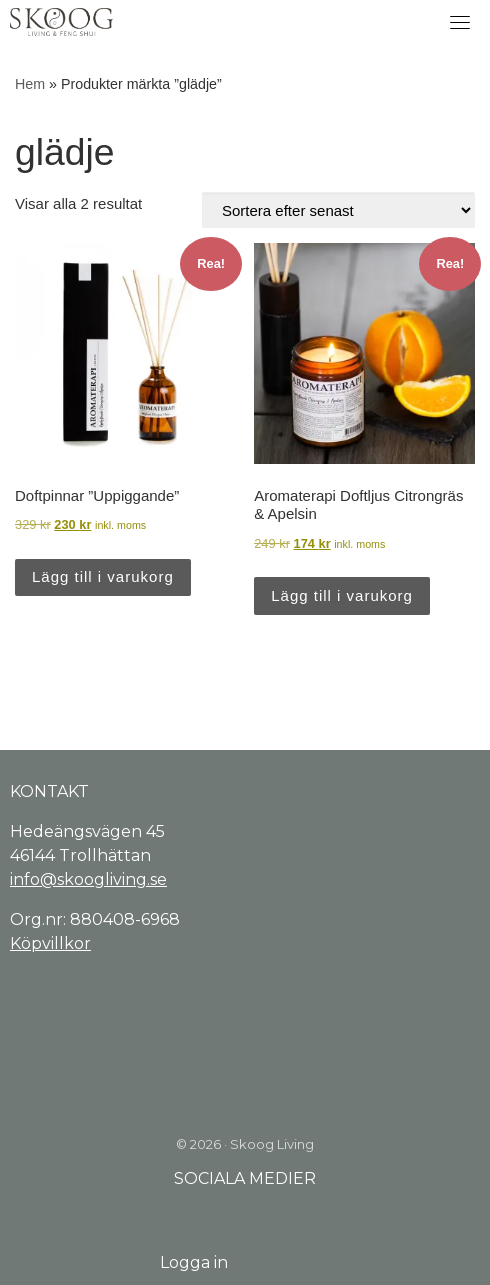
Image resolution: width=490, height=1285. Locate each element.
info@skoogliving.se (88, 879)
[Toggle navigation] (460, 22)
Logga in (194, 1262)
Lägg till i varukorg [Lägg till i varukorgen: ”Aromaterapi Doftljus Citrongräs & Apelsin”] (342, 595)
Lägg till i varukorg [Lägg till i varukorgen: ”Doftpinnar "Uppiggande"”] (103, 576)
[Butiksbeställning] (338, 210)
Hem (30, 84)
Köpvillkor (50, 943)
